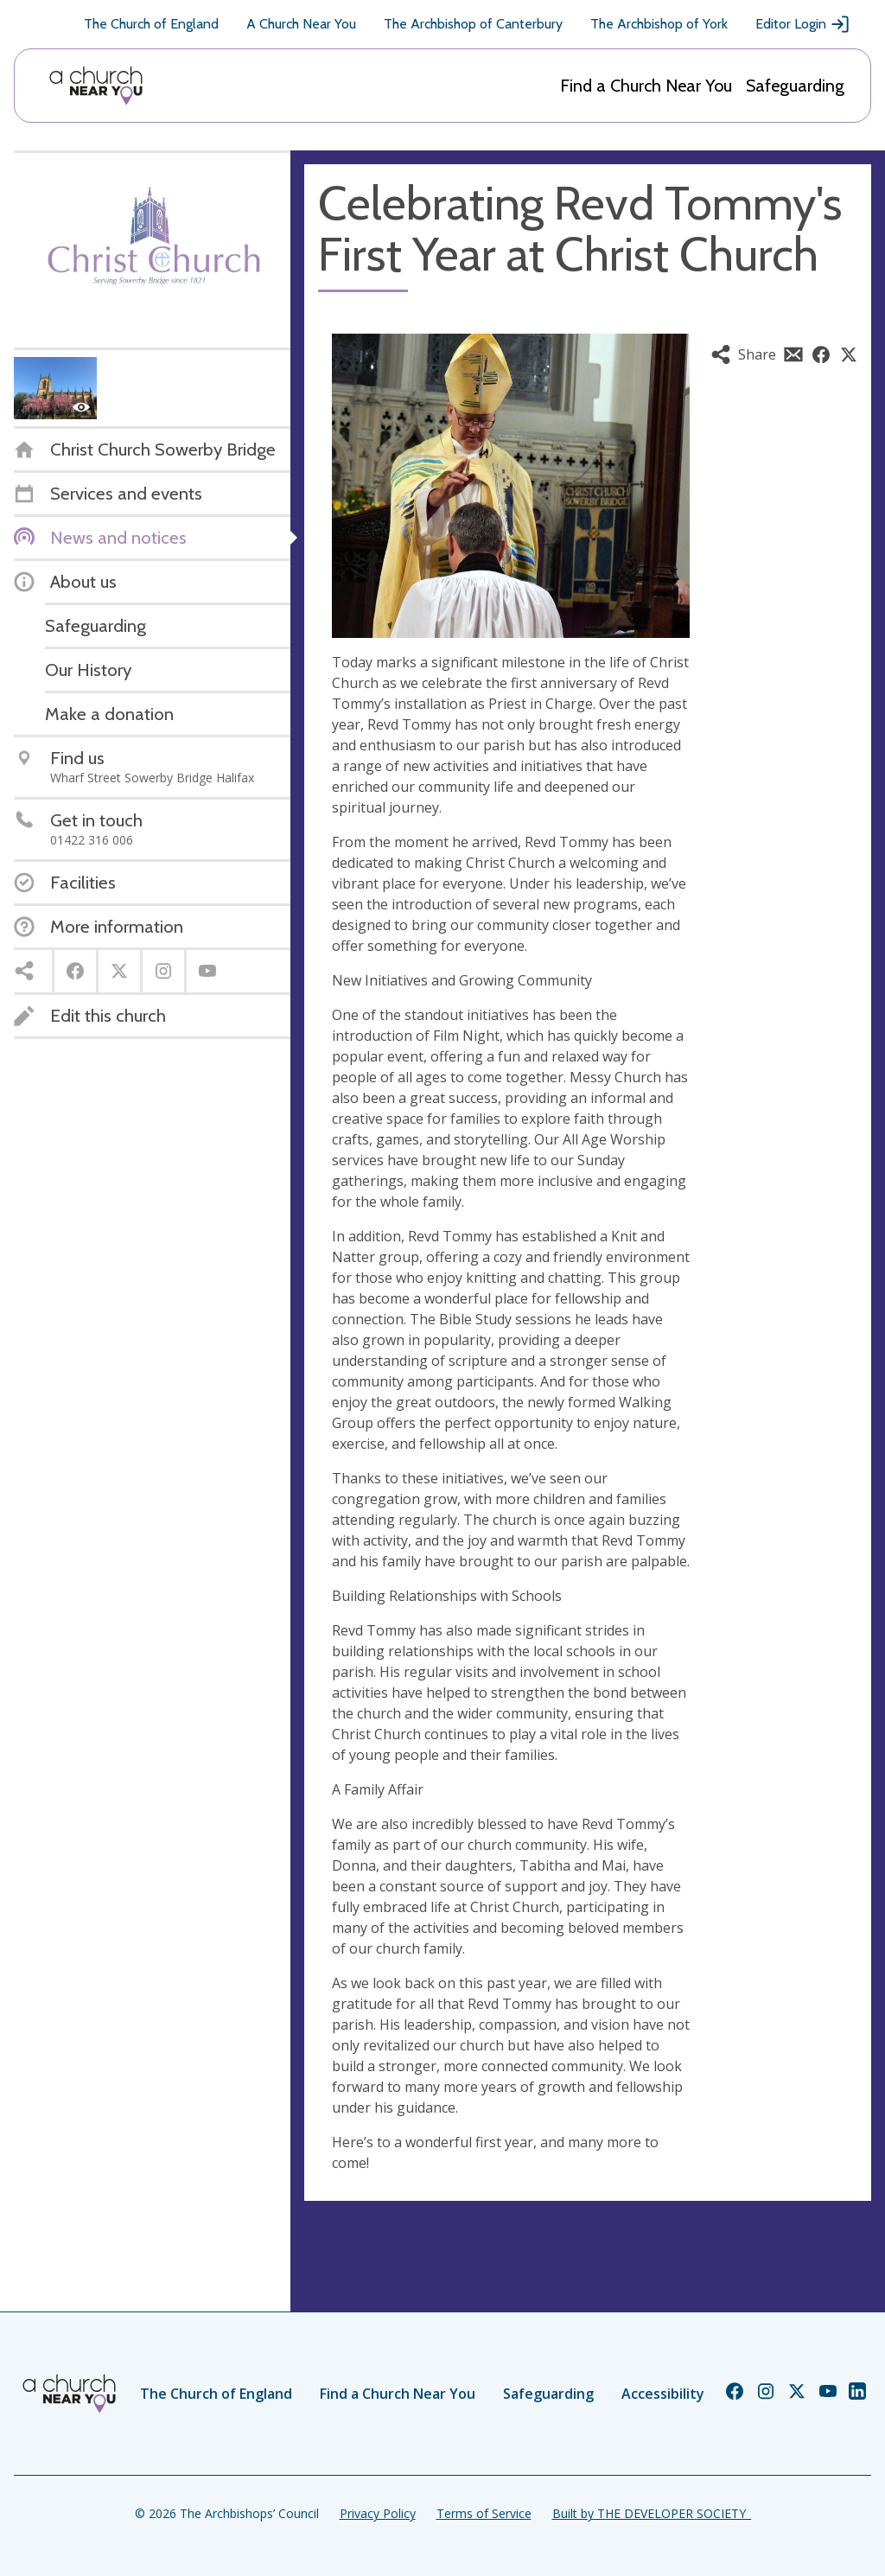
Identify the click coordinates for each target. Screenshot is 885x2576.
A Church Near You (301, 24)
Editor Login (802, 24)
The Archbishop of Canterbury (473, 24)
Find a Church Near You (646, 85)
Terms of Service (484, 2513)
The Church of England (151, 24)
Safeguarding (795, 85)
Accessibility (662, 2393)
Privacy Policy (378, 2513)
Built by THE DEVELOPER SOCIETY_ (651, 2513)
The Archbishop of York (659, 24)
